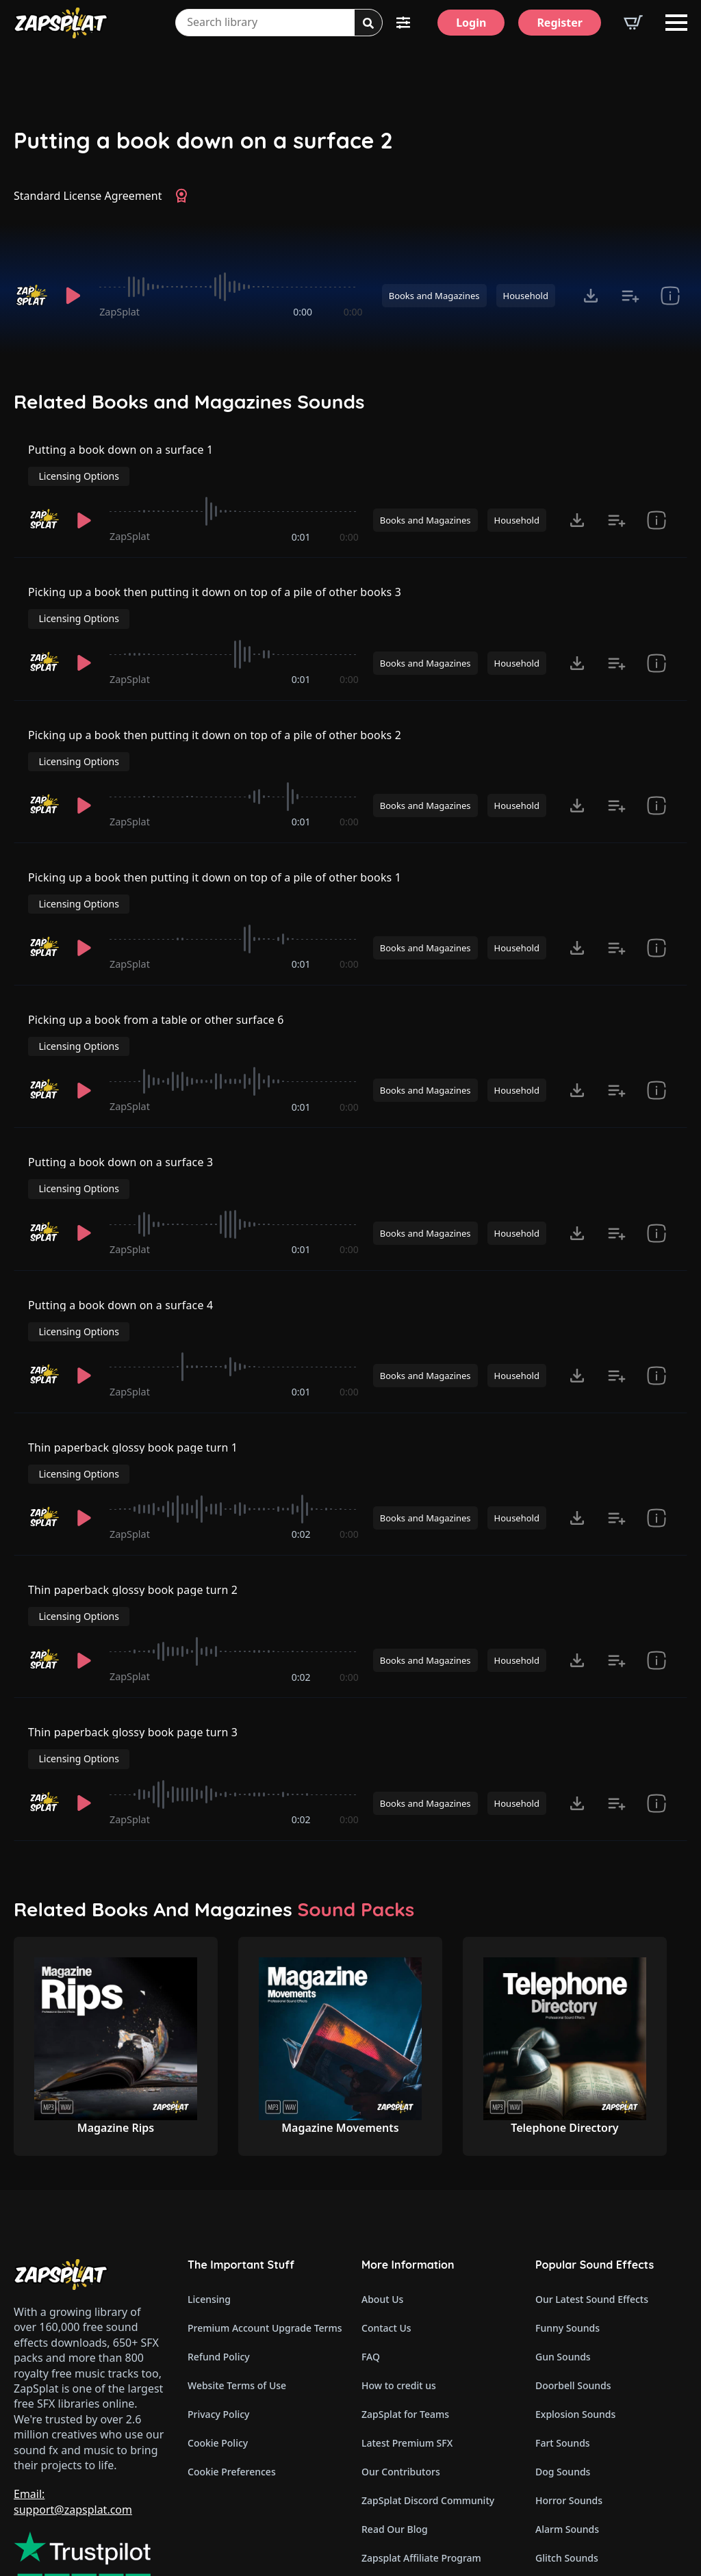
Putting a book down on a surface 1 (121, 458)
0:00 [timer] (302, 311)
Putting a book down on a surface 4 (121, 1240)
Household (525, 295)
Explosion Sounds (575, 2291)
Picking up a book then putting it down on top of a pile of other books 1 (215, 849)
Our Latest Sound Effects (591, 2176)
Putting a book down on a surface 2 (203, 140)
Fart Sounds (562, 2320)
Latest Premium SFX (407, 2320)
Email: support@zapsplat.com (73, 2379)
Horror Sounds (568, 2377)
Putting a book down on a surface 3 (121, 1110)
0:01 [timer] (301, 524)
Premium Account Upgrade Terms (264, 2205)
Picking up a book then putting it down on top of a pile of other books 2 (215, 719)
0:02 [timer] (301, 1436)
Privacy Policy (218, 2291)
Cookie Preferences (232, 2349)
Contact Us (386, 2205)
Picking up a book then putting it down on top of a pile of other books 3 (215, 589)
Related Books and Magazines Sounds (189, 401)
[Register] (559, 23)
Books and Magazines (434, 295)
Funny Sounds (567, 2205)
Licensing (209, 2176)
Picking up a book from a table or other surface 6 (156, 980)
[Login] (471, 23)
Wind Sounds (565, 2492)
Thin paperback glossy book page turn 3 (133, 1630)
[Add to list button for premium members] (630, 295)
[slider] (230, 286)
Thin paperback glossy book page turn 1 (133, 1370)
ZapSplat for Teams (405, 2291)
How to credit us (398, 2262)
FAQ (370, 2234)
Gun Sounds (563, 2234)
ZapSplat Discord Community (427, 2377)
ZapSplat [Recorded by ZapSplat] (119, 311)
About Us (382, 2176)
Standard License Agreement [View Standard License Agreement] (88, 195)
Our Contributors (400, 2349)
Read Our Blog (394, 2406)
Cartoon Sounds (572, 2464)
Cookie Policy (218, 2320)
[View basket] (633, 22)
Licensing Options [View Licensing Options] (627, 458)
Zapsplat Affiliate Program (421, 2435)
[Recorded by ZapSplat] (30, 295)
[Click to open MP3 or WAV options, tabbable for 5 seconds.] (590, 295)
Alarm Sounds (567, 2406)
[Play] (73, 295)
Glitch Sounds (566, 2435)
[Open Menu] (676, 23)
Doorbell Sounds (573, 2262)
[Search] (368, 23)
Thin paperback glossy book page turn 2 (133, 1500)
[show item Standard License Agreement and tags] (670, 295)
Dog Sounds (562, 2349)
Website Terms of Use (237, 2262)
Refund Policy (219, 2234)
